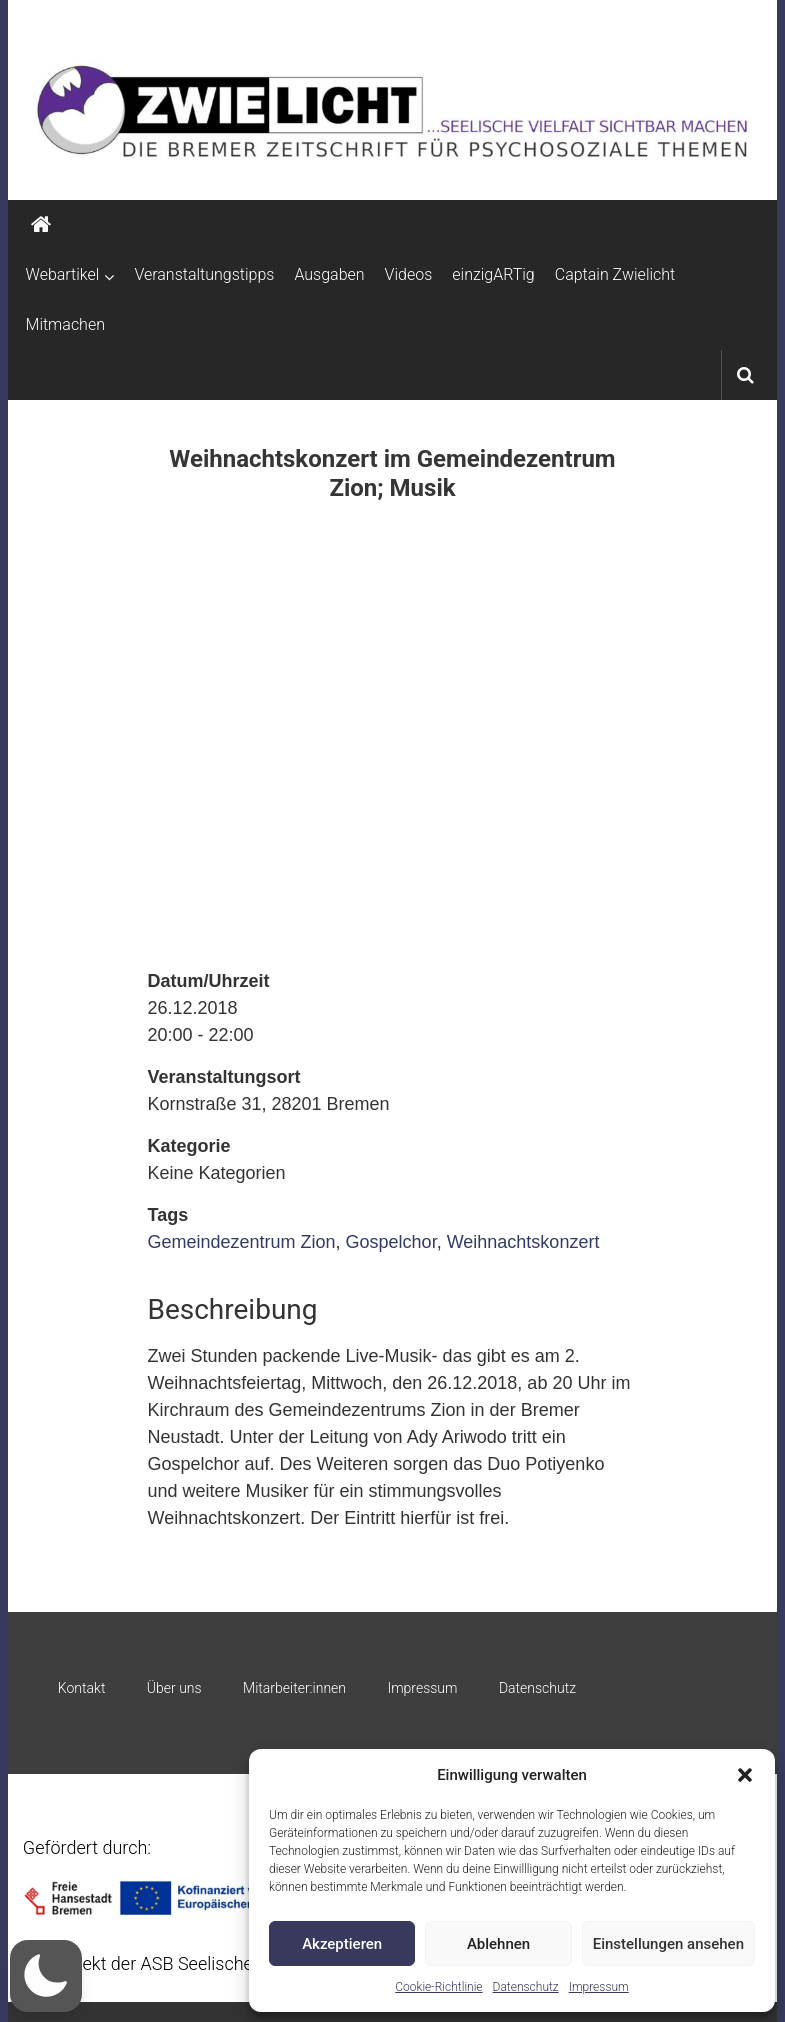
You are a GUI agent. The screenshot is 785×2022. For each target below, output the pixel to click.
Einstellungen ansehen (668, 1944)
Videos (409, 274)
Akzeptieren (342, 1944)
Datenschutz (526, 1987)
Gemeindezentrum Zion (241, 1242)
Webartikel (63, 274)
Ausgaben (329, 274)
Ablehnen (498, 1944)
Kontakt (82, 1688)
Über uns (174, 1688)
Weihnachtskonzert (523, 1242)
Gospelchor (391, 1242)
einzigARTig (493, 274)
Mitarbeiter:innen (294, 1688)
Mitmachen (65, 324)
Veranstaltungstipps (204, 274)
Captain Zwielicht (615, 274)
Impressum (599, 1987)
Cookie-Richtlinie (438, 1987)
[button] (745, 1775)
